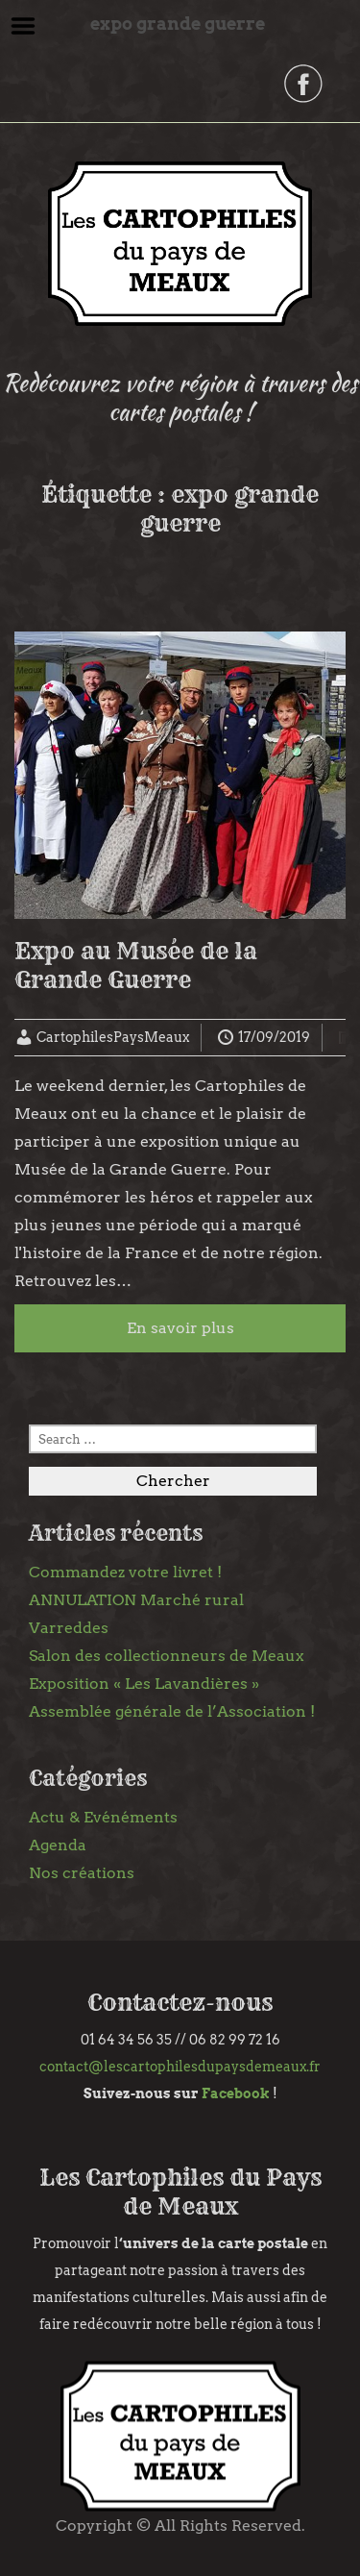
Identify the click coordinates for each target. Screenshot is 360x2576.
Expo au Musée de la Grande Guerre (135, 965)
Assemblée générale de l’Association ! (172, 1711)
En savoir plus (180, 1328)
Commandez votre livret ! (125, 1572)
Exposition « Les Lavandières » (144, 1683)
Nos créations (81, 1873)
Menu (23, 25)
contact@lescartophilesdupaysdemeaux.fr (180, 2066)
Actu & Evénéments (103, 1817)
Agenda (57, 1845)
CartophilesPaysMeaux (112, 1037)
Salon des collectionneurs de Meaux (166, 1656)
